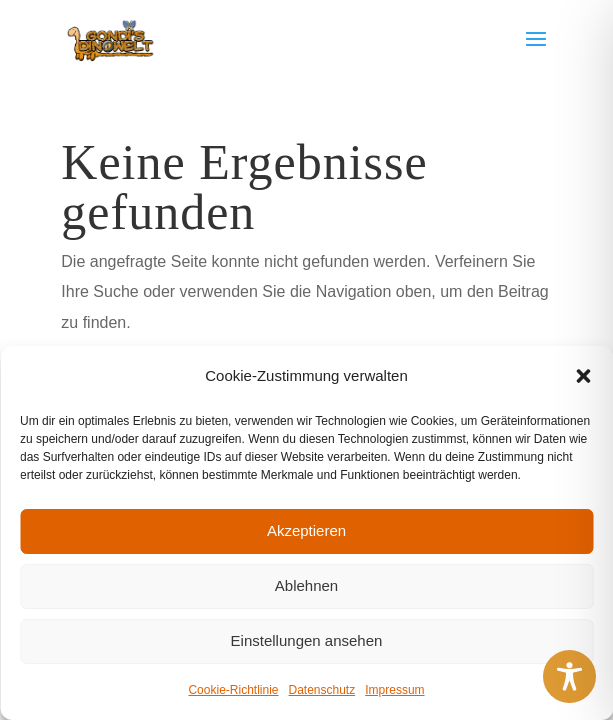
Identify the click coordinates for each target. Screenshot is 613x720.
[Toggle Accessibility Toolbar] (569, 676)
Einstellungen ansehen (307, 640)
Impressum (394, 690)
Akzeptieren (306, 530)
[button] (583, 376)
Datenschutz (322, 690)
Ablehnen (306, 585)
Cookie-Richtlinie (233, 690)
